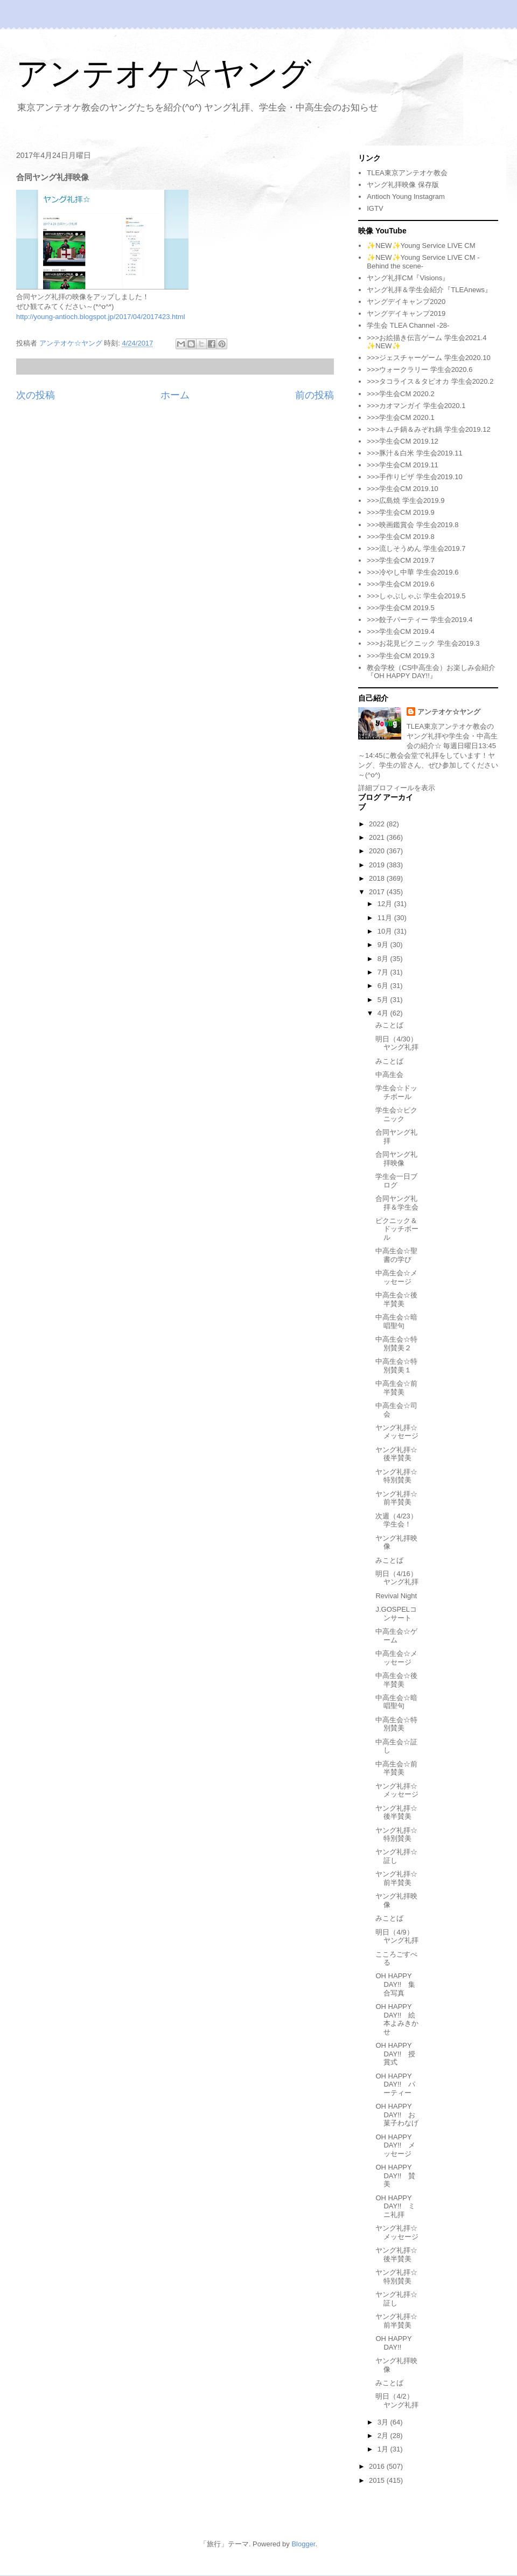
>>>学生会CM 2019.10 (402, 489)
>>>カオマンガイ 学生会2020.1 (416, 406)
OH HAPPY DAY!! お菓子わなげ (396, 2114)
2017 (378, 892)
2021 (378, 837)
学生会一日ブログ (396, 1180)
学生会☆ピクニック (396, 1114)
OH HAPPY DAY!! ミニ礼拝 (395, 2206)
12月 (386, 904)
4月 (384, 1013)
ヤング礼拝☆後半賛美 (396, 1454)
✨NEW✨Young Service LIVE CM (421, 245)
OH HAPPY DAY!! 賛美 (395, 2175)
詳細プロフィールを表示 (396, 788)
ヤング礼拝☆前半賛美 (396, 1498)
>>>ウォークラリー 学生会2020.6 (419, 369)
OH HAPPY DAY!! (393, 2343)
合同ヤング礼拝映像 (396, 1158)
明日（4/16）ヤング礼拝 (396, 1578)
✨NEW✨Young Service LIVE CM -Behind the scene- (423, 261)
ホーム (175, 395)
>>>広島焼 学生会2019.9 (405, 500)
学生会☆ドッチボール (396, 1092)
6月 (384, 986)
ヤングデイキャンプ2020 (406, 302)
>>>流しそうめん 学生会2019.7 (416, 548)
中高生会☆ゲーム (396, 1635)
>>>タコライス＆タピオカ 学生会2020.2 (430, 381)
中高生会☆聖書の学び (396, 1255)
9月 (384, 945)
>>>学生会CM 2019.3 (400, 656)
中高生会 (389, 1075)
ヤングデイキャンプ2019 (406, 313)
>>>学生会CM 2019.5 (400, 608)
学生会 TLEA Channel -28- (408, 325)
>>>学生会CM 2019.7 (400, 560)
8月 (384, 959)
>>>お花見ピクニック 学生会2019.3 (423, 643)
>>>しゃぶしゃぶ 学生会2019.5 (416, 596)
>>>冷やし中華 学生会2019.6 (412, 572)
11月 (386, 918)
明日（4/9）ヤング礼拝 (396, 1936)
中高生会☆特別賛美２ (396, 1343)
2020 (378, 851)
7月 (384, 972)
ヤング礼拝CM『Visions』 (408, 278)
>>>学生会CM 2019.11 (402, 465)
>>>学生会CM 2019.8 (400, 537)
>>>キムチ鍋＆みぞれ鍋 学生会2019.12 (428, 429)
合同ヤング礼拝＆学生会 (396, 1202)
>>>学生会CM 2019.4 (400, 631)
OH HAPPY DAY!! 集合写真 (395, 1984)
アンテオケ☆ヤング (163, 74)
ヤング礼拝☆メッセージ (396, 1432)
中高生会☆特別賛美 (396, 1724)
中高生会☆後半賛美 (396, 1299)
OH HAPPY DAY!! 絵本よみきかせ (396, 2019)
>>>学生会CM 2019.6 (400, 584)
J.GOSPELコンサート (396, 1613)
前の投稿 (314, 395)
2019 (378, 865)
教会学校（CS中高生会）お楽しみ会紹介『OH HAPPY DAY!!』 (431, 672)
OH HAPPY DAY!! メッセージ (395, 2145)
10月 (386, 931)
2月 (384, 2436)
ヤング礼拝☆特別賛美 (396, 1476)
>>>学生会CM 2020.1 (400, 417)
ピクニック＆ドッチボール (396, 1229)
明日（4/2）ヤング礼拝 (396, 2400)
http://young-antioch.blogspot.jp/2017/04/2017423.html (100, 317)
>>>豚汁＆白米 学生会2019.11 (414, 453)
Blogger (303, 2544)
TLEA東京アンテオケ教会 (407, 173)
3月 (384, 2422)
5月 (384, 1000)
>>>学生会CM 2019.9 (400, 512)
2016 (378, 2466)
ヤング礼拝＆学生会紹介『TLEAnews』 (429, 290)
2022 (378, 824)
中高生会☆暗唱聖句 (396, 1321)
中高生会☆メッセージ (396, 1277)
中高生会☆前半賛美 (396, 1387)
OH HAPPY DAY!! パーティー (395, 2084)
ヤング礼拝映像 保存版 (403, 185)
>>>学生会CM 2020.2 (400, 394)
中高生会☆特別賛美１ (396, 1365)
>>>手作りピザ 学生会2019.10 (414, 477)
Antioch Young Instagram (406, 196)
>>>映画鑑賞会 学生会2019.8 (412, 525)
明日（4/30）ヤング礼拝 (396, 1043)
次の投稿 (35, 395)
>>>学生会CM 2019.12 (402, 441)
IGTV (375, 208)
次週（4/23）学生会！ (396, 1520)
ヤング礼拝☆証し (396, 1856)
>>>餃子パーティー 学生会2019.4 (419, 620)
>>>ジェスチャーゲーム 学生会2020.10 (428, 358)
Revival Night (396, 1596)
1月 (384, 2449)
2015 (378, 2480)
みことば (389, 1025)
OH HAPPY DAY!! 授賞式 (395, 2053)
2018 (378, 878)
